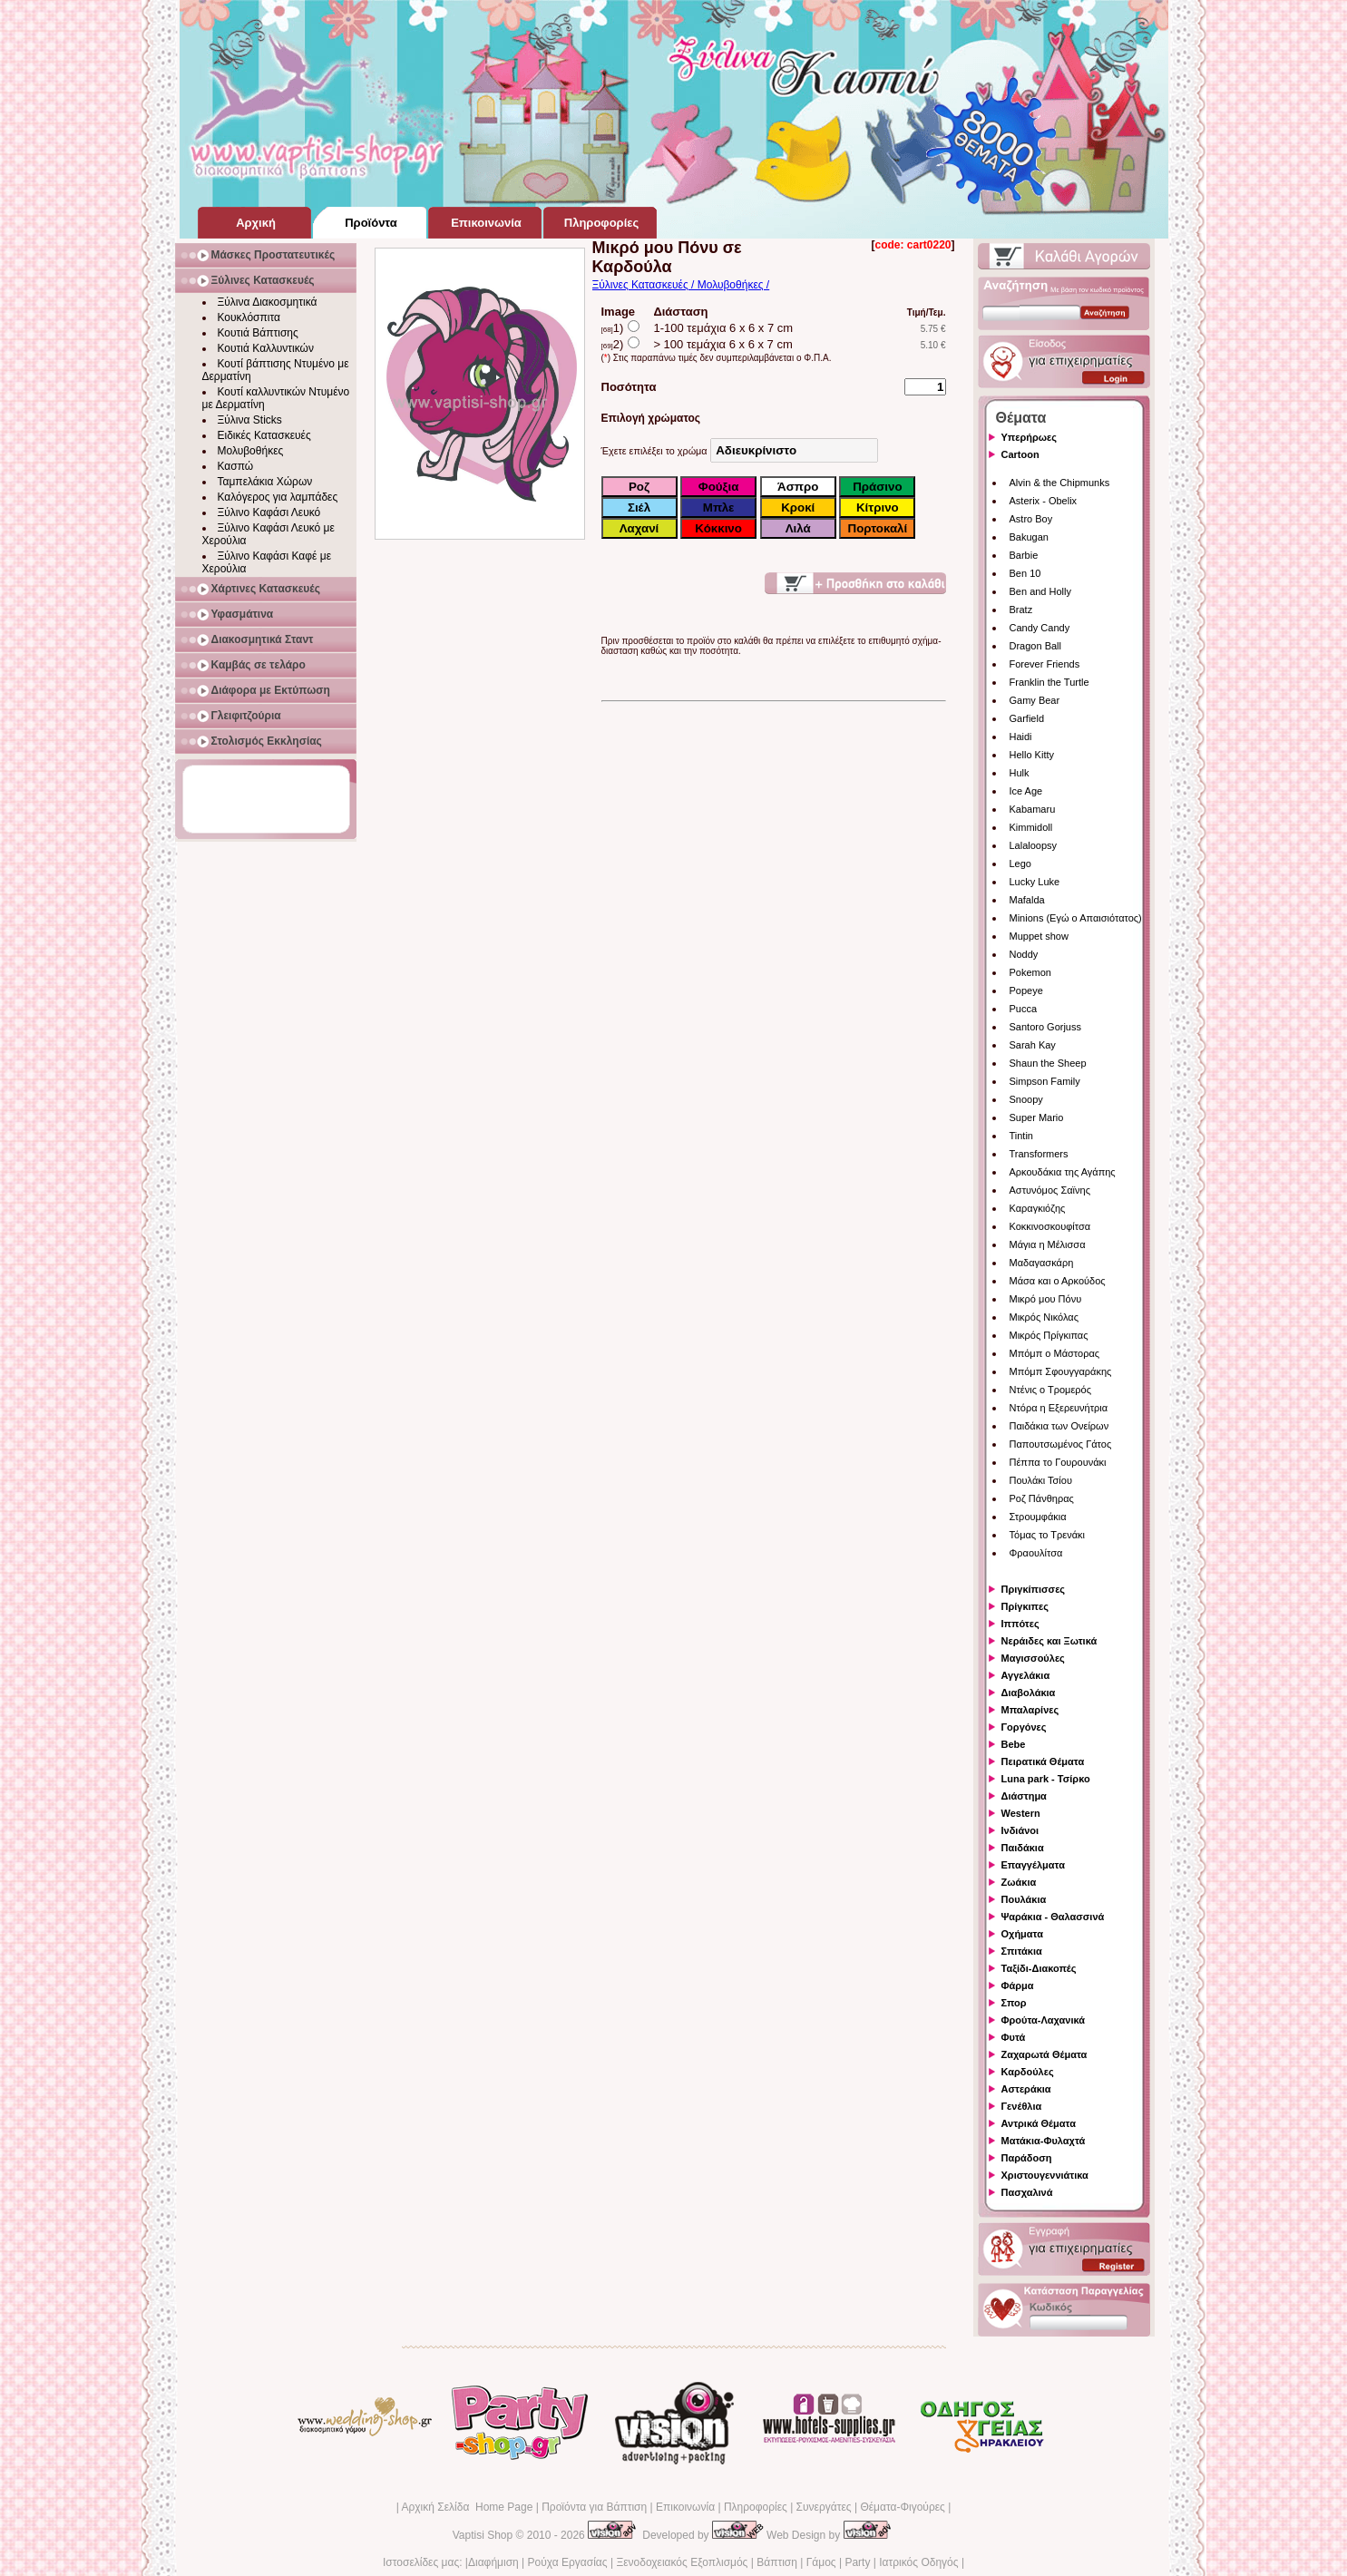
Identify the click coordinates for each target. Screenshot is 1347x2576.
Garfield (1027, 718)
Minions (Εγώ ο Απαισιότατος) (1076, 917)
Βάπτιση (776, 2562)
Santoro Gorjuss (1045, 1026)
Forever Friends (1045, 664)
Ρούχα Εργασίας (568, 2562)
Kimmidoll (1031, 827)
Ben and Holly (1041, 591)
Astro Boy (1031, 518)
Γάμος (821, 2562)
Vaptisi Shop (483, 2535)
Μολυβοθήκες (251, 450)
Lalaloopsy (1034, 845)
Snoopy (1026, 1099)
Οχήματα (1022, 1933)
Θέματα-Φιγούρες (902, 2507)
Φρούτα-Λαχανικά (1043, 2020)
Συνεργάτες (824, 2507)
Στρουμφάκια (1038, 1516)
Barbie (1024, 555)
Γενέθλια (1021, 2106)
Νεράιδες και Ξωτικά (1049, 1640)
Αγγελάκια (1025, 1675)
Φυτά (1013, 2037)
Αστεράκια (1026, 2088)
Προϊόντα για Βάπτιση (594, 2507)
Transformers (1039, 1153)
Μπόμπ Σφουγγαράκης (1061, 1371)
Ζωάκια (1019, 1882)
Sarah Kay (1033, 1044)
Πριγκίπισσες (1033, 1589)
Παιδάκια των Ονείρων (1059, 1425)
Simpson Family (1045, 1081)
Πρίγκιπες (1025, 1606)
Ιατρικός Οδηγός (918, 2562)
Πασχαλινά (1027, 2192)
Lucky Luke (1035, 881)
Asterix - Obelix (1044, 500)
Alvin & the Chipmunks (1060, 482)
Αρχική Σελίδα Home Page (466, 2507)
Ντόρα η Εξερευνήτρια (1059, 1407)
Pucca (1024, 1008)
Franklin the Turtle (1049, 682)
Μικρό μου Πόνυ (1046, 1298)
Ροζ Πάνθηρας (1042, 1498)
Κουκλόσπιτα (249, 317)
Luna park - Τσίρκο (1045, 1778)
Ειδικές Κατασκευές (264, 435)
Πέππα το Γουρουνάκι (1058, 1462)
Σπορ (1014, 2002)
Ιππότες (1020, 1623)
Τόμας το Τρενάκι (1048, 1534)
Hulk (1020, 772)
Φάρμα (1017, 1985)
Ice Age (1026, 790)
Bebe (1013, 1744)
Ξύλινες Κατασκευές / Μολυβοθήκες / (681, 284)
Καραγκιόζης (1038, 1208)
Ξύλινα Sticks (250, 420)
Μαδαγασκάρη (1042, 1262)
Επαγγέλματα (1033, 1864)
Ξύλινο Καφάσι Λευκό (269, 512)
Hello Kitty (1032, 754)
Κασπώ (236, 466)
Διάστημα (1024, 1796)
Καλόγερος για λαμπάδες (278, 497)
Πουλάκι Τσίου (1041, 1480)
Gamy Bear (1035, 700)
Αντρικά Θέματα (1038, 2123)
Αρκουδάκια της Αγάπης (1063, 1171)
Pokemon (1030, 972)
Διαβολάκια (1028, 1692)
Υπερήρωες (1029, 437)
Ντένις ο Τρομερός (1050, 1389)
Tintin (1022, 1135)
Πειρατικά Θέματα (1043, 1761)
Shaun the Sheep (1048, 1063)
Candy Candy (1040, 627)
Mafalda (1027, 899)
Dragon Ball (1035, 645)
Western (1020, 1813)
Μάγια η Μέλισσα (1048, 1244)
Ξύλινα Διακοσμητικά (267, 302)
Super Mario (1037, 1117)
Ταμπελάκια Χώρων (265, 481)
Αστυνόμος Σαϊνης (1050, 1190)
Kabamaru (1033, 809)
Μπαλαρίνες (1030, 1709)
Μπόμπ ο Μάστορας (1055, 1353)
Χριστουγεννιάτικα (1044, 2175)
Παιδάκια (1022, 1847)
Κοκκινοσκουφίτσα (1050, 1226)
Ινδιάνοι (1020, 1830)
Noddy (1024, 954)
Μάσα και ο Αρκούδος (1058, 1280)
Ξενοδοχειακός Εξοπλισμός (681, 2562)
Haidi (1021, 736)
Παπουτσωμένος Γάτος (1061, 1444)
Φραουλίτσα (1036, 1552)
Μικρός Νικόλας (1044, 1317)
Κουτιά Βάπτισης (258, 333)
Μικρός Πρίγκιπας (1049, 1335)
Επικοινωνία (685, 2507)
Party (857, 2562)
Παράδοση (1026, 2157)
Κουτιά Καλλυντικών (266, 348)
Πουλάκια (1024, 1899)
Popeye (1026, 990)
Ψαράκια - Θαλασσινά (1053, 1916)
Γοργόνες (1024, 1727)
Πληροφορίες (755, 2507)
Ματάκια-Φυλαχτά (1043, 2140)
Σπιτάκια (1021, 1951)
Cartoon (1020, 454)
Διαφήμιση (493, 2562)
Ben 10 (1025, 573)
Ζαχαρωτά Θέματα (1044, 2054)
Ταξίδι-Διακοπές (1039, 1968)
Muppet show (1039, 936)
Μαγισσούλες (1033, 1658)
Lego (1020, 863)
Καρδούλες (1027, 2071)
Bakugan (1029, 537)
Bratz (1021, 609)
